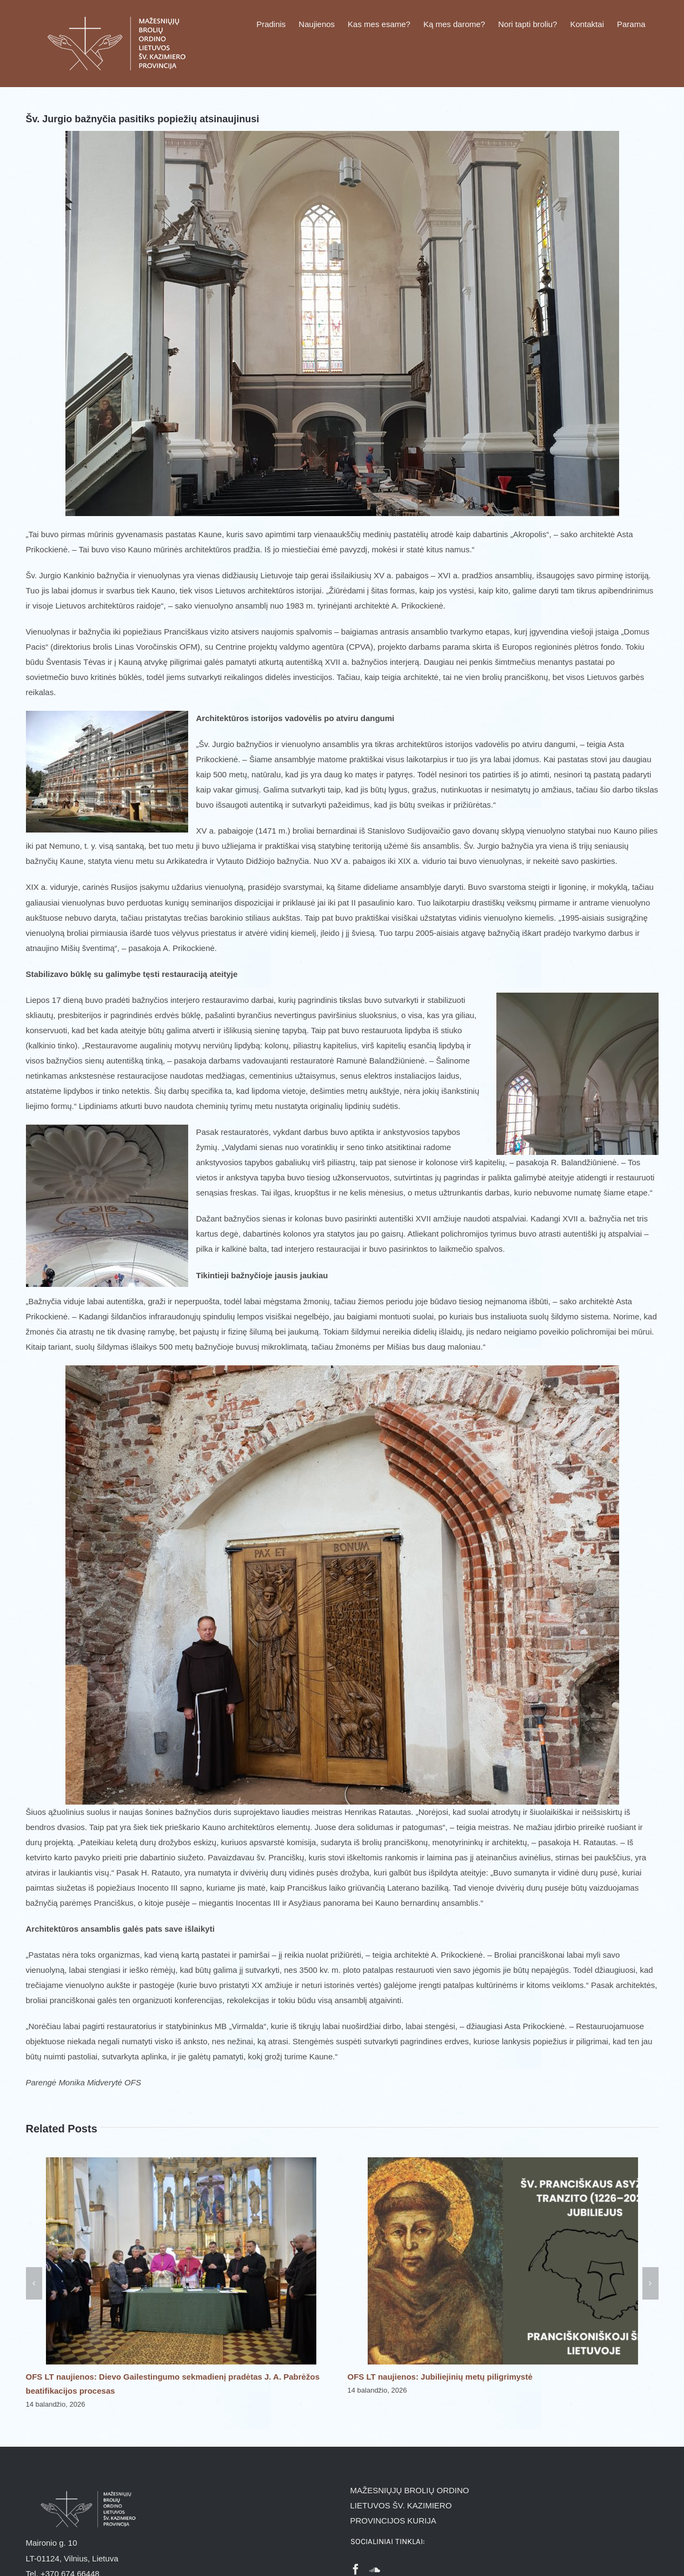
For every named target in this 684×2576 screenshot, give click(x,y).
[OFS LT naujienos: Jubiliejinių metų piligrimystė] (503, 2162)
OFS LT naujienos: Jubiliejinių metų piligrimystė (440, 2376)
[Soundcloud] (374, 2569)
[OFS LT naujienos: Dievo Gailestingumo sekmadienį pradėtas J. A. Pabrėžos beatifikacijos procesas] (181, 2162)
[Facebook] (355, 2569)
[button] (34, 2283)
